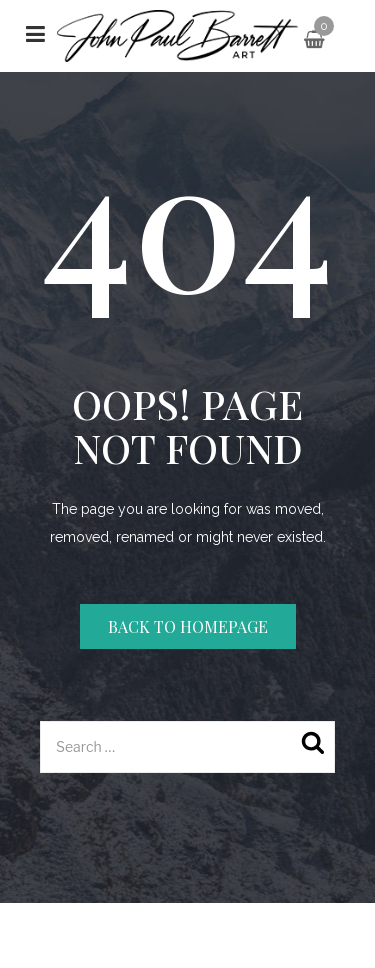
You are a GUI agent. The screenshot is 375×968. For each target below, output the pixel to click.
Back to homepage (188, 626)
